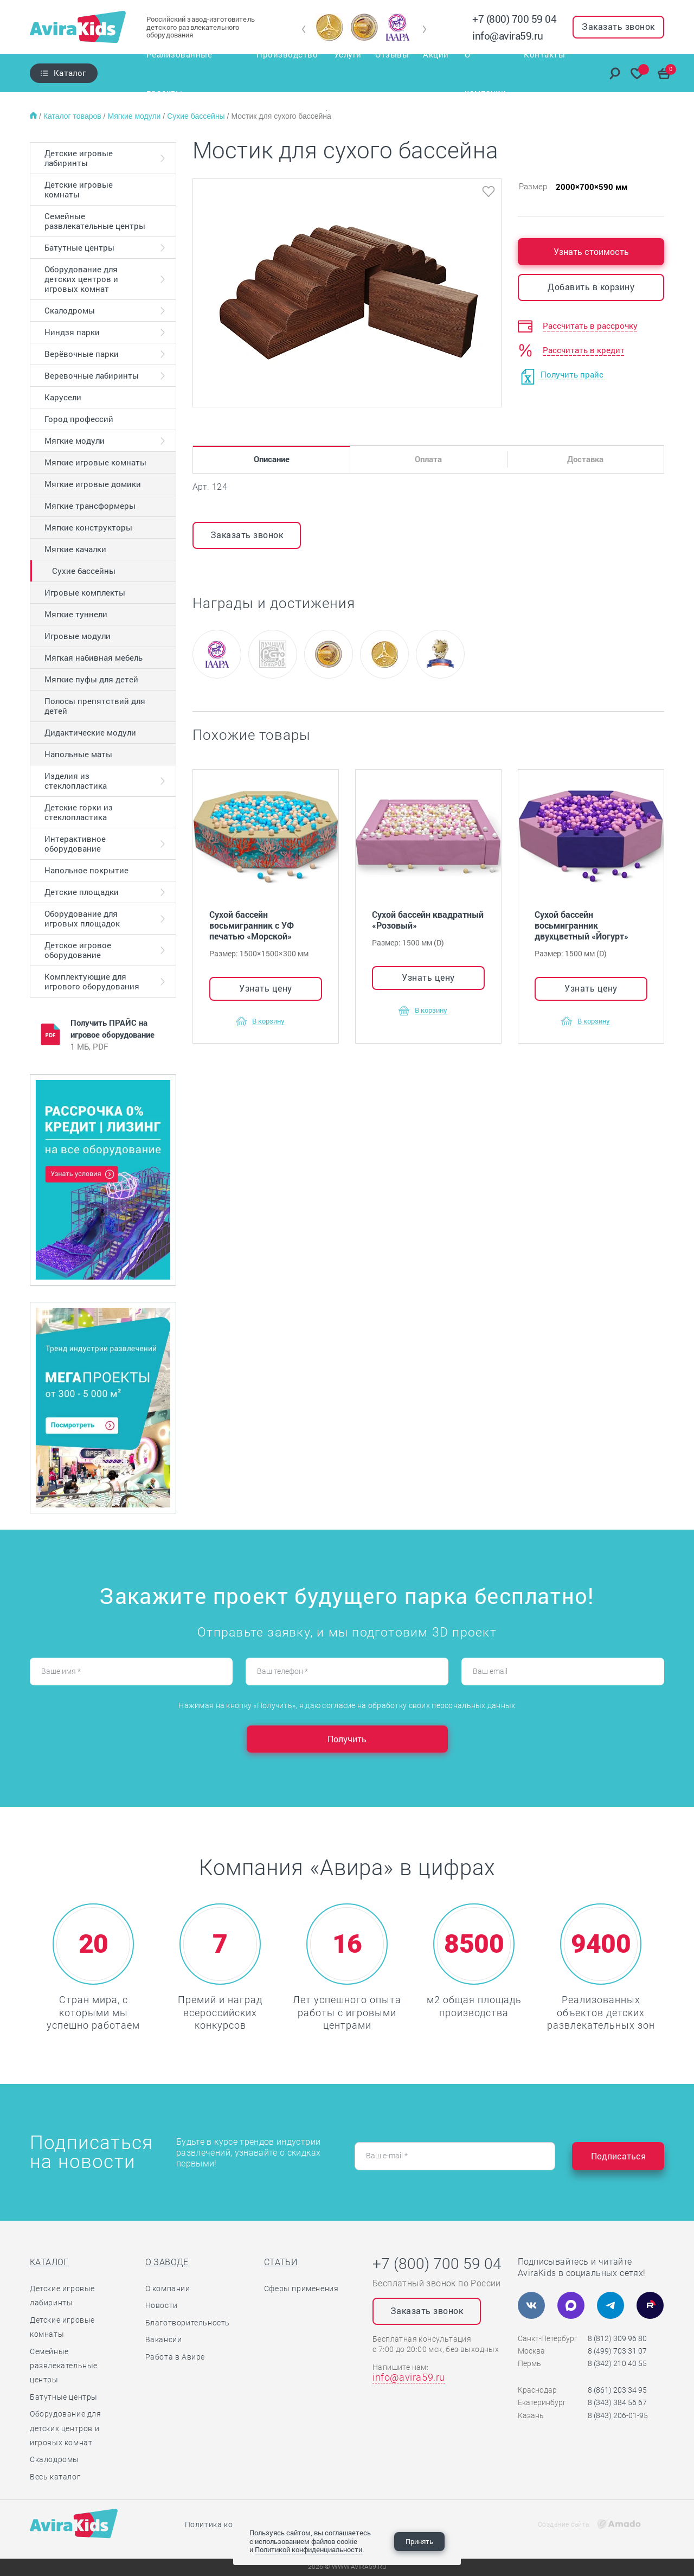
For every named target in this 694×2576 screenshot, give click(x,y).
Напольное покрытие (86, 870)
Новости (161, 2305)
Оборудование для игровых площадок (82, 918)
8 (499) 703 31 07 (617, 2351)
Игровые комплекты (84, 592)
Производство (287, 73)
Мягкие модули (135, 116)
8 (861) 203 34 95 (617, 2390)
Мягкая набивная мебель (93, 657)
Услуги (347, 73)
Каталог (70, 72)
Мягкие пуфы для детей (91, 679)
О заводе (167, 2262)
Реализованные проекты (190, 73)
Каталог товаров (73, 116)
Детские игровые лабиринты (78, 158)
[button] (304, 29)
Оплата (428, 458)
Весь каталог (55, 2476)
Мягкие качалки (75, 549)
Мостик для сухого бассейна (281, 116)
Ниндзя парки (72, 332)
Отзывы (393, 73)
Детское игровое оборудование (77, 949)
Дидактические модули (90, 732)
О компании (490, 73)
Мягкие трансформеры (90, 505)
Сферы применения (301, 2288)
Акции (438, 73)
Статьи (280, 2262)
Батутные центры (79, 247)
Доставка (585, 458)
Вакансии (163, 2339)
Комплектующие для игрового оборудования (91, 981)
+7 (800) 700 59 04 (514, 18)
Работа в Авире (175, 2357)
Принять (419, 2541)
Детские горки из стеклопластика (78, 812)
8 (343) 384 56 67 (617, 2402)
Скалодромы (69, 310)
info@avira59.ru (507, 35)
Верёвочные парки (81, 353)
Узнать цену (265, 988)
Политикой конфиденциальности (308, 2549)
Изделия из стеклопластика (75, 780)
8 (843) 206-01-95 (618, 2415)
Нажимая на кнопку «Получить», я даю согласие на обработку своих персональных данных (346, 1705)
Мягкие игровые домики (92, 483)
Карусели (62, 397)
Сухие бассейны (197, 116)
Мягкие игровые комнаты (95, 462)
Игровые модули (77, 635)
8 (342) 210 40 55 (617, 2363)
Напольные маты (78, 754)
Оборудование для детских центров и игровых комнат (81, 279)
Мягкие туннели (75, 614)
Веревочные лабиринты (91, 375)
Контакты (550, 73)
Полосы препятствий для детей (94, 705)
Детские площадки (81, 891)
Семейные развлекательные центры (94, 220)
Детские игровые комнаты (78, 189)
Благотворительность (187, 2322)
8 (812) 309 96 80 (617, 2338)
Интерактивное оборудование (75, 843)
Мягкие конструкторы (88, 527)
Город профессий (78, 418)
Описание (272, 458)
